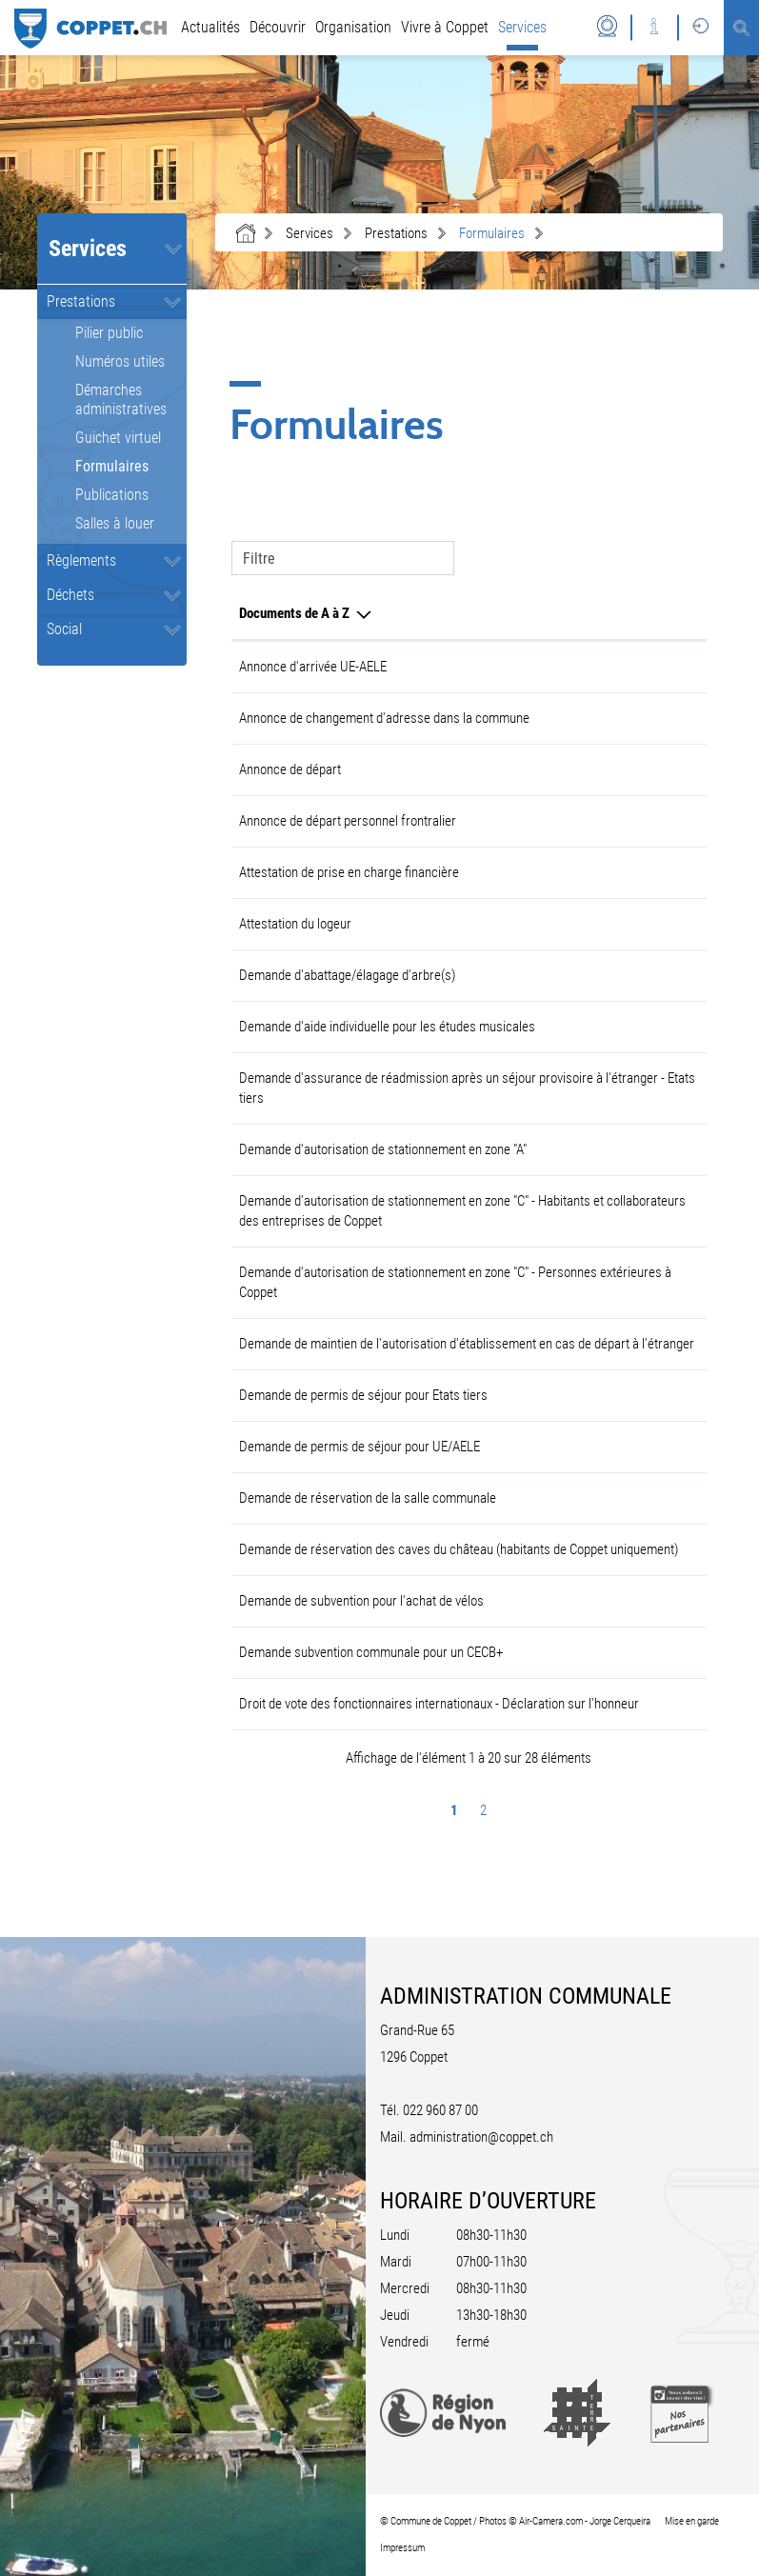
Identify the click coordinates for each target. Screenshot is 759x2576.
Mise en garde (692, 2521)
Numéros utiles (120, 361)
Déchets (70, 595)
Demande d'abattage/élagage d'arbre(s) (347, 975)
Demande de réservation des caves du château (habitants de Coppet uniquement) (458, 1549)
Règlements (81, 560)
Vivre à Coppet (445, 27)
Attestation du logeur (295, 923)
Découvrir (278, 27)
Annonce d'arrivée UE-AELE (313, 666)
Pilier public (109, 333)
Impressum (402, 2548)
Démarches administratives (121, 399)
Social (64, 629)
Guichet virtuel (118, 438)
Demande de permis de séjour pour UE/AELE (359, 1446)
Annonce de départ (290, 769)
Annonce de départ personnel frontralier (347, 820)
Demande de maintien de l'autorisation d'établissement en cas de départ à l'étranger (466, 1343)
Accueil (245, 233)
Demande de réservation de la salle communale (367, 1498)
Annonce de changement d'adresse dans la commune (384, 718)
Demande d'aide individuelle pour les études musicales (387, 1026)
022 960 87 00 (440, 2110)
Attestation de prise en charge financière (349, 872)
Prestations (81, 301)
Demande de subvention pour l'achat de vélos (361, 1600)
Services (522, 27)
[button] (309, 233)
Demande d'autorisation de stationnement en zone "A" (383, 1149)
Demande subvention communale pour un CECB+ (371, 1652)
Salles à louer (114, 523)
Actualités (210, 27)
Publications (112, 495)
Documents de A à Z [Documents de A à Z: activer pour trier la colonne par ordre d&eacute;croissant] (294, 613)
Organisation (353, 27)
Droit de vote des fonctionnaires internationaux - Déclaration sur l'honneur (439, 1703)
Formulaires (131, 466)
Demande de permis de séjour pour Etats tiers (363, 1395)
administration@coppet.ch (481, 2137)
